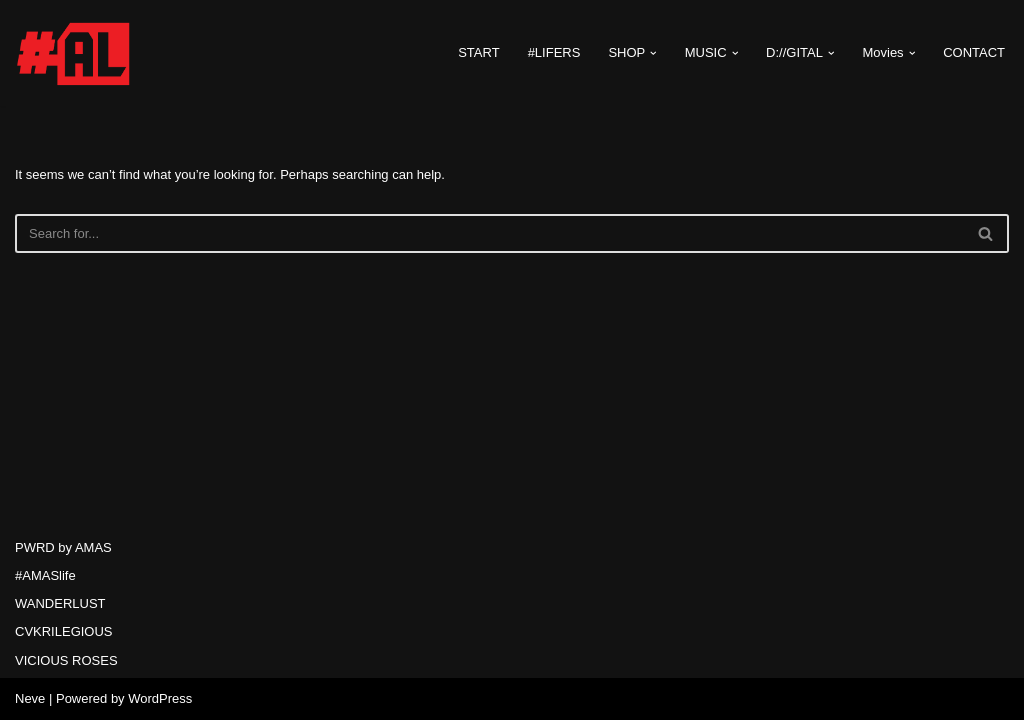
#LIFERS (554, 52)
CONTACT (974, 52)
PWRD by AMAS (63, 547)
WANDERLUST (60, 603)
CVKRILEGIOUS (64, 631)
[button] (653, 53)
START (478, 52)
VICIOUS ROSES (66, 660)
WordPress (160, 698)
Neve (30, 698)
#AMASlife (45, 575)
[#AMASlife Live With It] (75, 53)
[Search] (489, 233)
